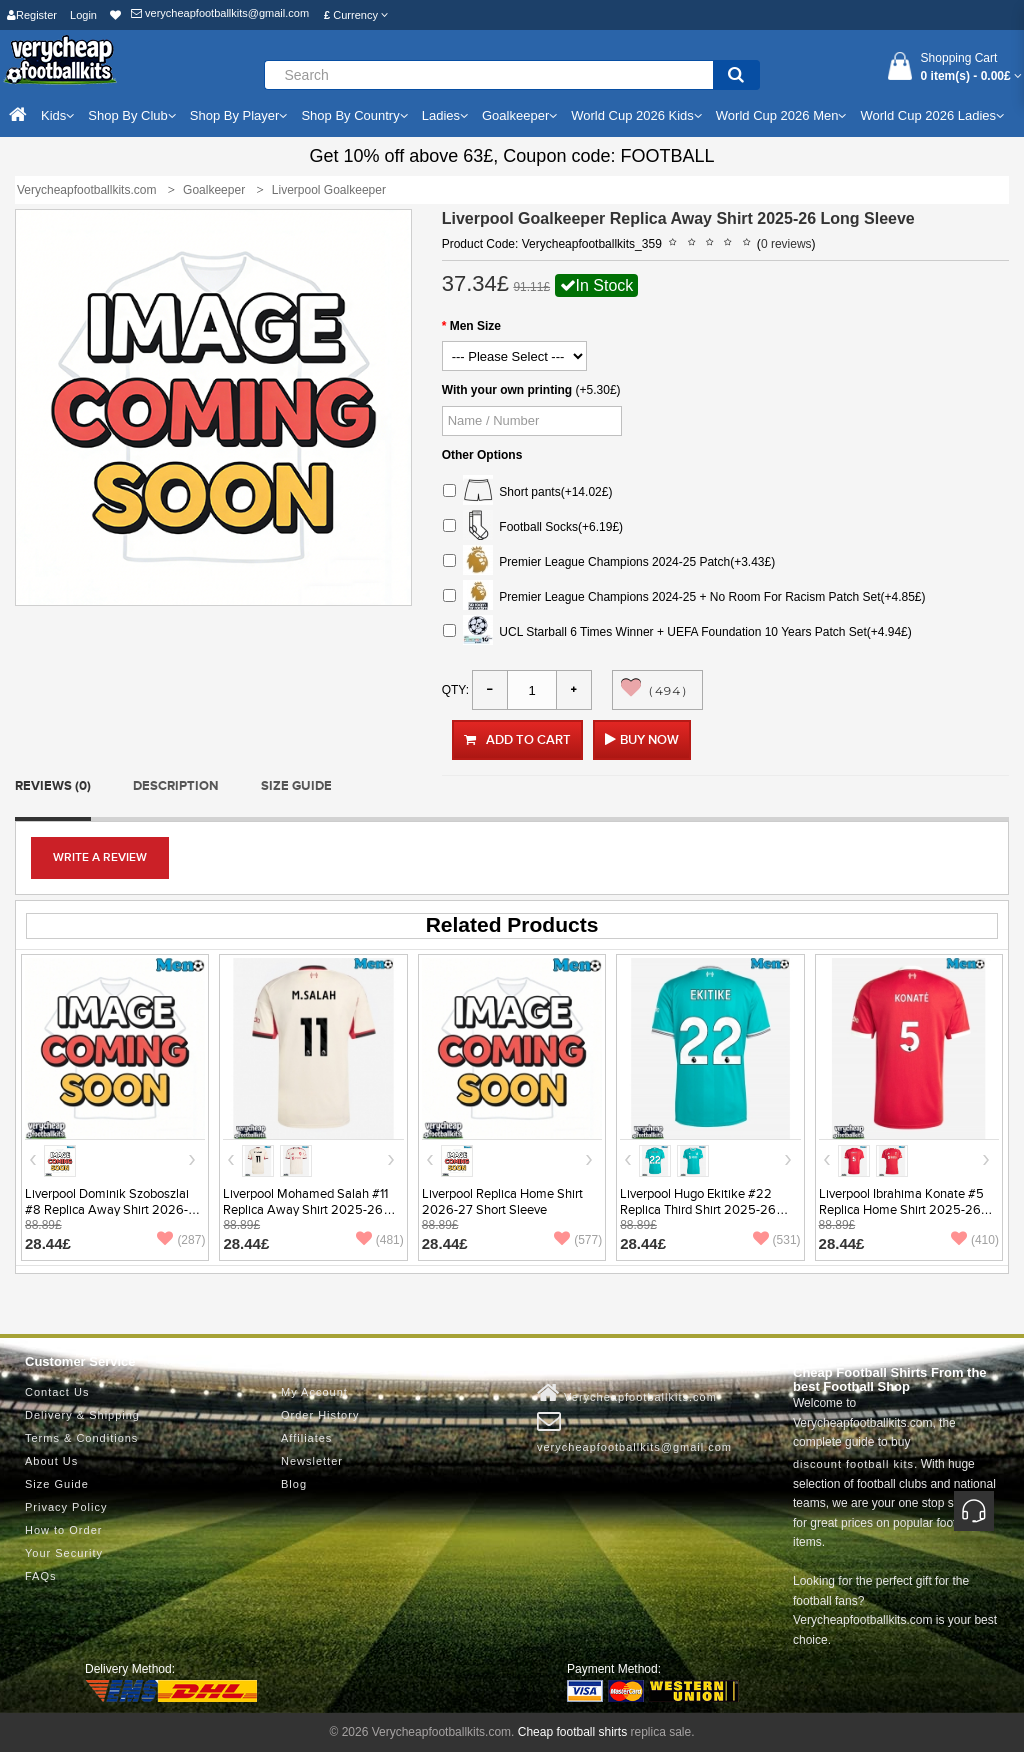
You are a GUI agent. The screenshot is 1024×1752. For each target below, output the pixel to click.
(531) (777, 1240)
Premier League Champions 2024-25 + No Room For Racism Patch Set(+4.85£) (684, 597)
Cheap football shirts (572, 1732)
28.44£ (48, 1243)
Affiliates (306, 1438)
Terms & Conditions (81, 1438)
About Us (51, 1461)
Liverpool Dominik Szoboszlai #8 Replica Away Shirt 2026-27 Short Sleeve (114, 1210)
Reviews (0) (53, 786)
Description (175, 786)
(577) (578, 1240)
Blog (294, 1484)
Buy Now (649, 740)
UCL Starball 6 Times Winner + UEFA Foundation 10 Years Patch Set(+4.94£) (677, 632)
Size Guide (296, 786)
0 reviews (786, 244)
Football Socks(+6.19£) (533, 527)
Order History (320, 1415)
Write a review (100, 857)
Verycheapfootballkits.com (627, 1393)
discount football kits (853, 1464)
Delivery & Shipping (82, 1415)
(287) (181, 1240)
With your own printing (507, 390)
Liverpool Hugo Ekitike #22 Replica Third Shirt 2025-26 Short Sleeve (698, 1210)
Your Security (64, 1553)
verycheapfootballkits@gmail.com (220, 13)
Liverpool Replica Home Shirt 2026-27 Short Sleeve (502, 1202)
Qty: (455, 690)
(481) (380, 1240)
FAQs (41, 1576)
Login (83, 15)
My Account (314, 1392)
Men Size (475, 326)
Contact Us (57, 1392)
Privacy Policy (66, 1507)
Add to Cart (517, 740)
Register (32, 15)
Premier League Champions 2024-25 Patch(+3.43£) (609, 562)
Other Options (482, 455)
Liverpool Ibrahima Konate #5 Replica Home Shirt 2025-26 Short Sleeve (901, 1210)
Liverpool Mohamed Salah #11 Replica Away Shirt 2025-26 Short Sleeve (305, 1210)
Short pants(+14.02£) (528, 492)
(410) (975, 1240)
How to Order (63, 1530)
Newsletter (312, 1461)
